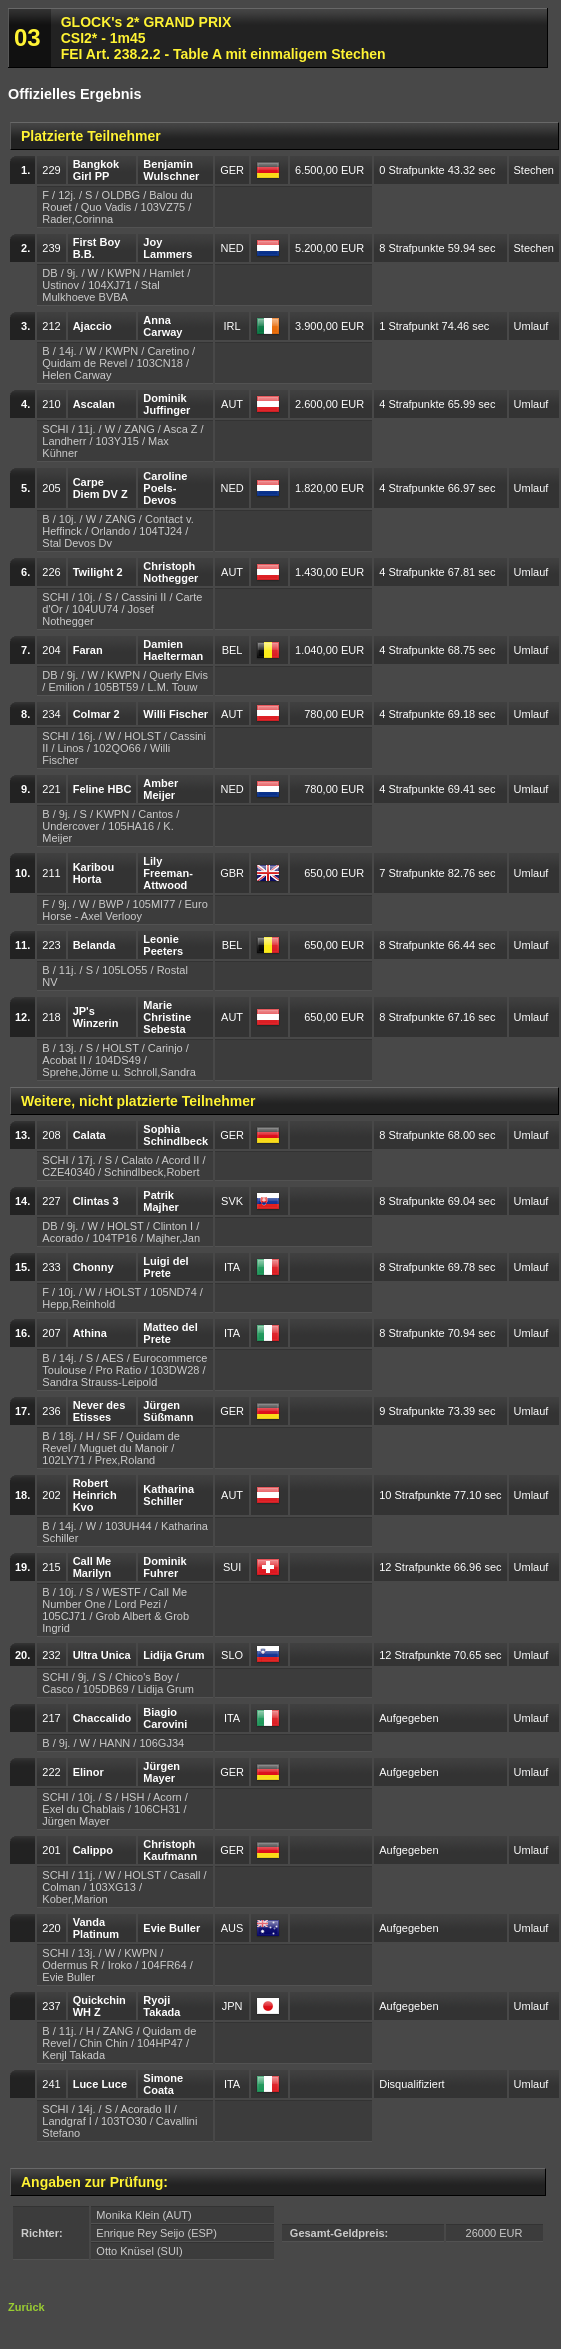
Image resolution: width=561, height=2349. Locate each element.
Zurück (26, 2307)
